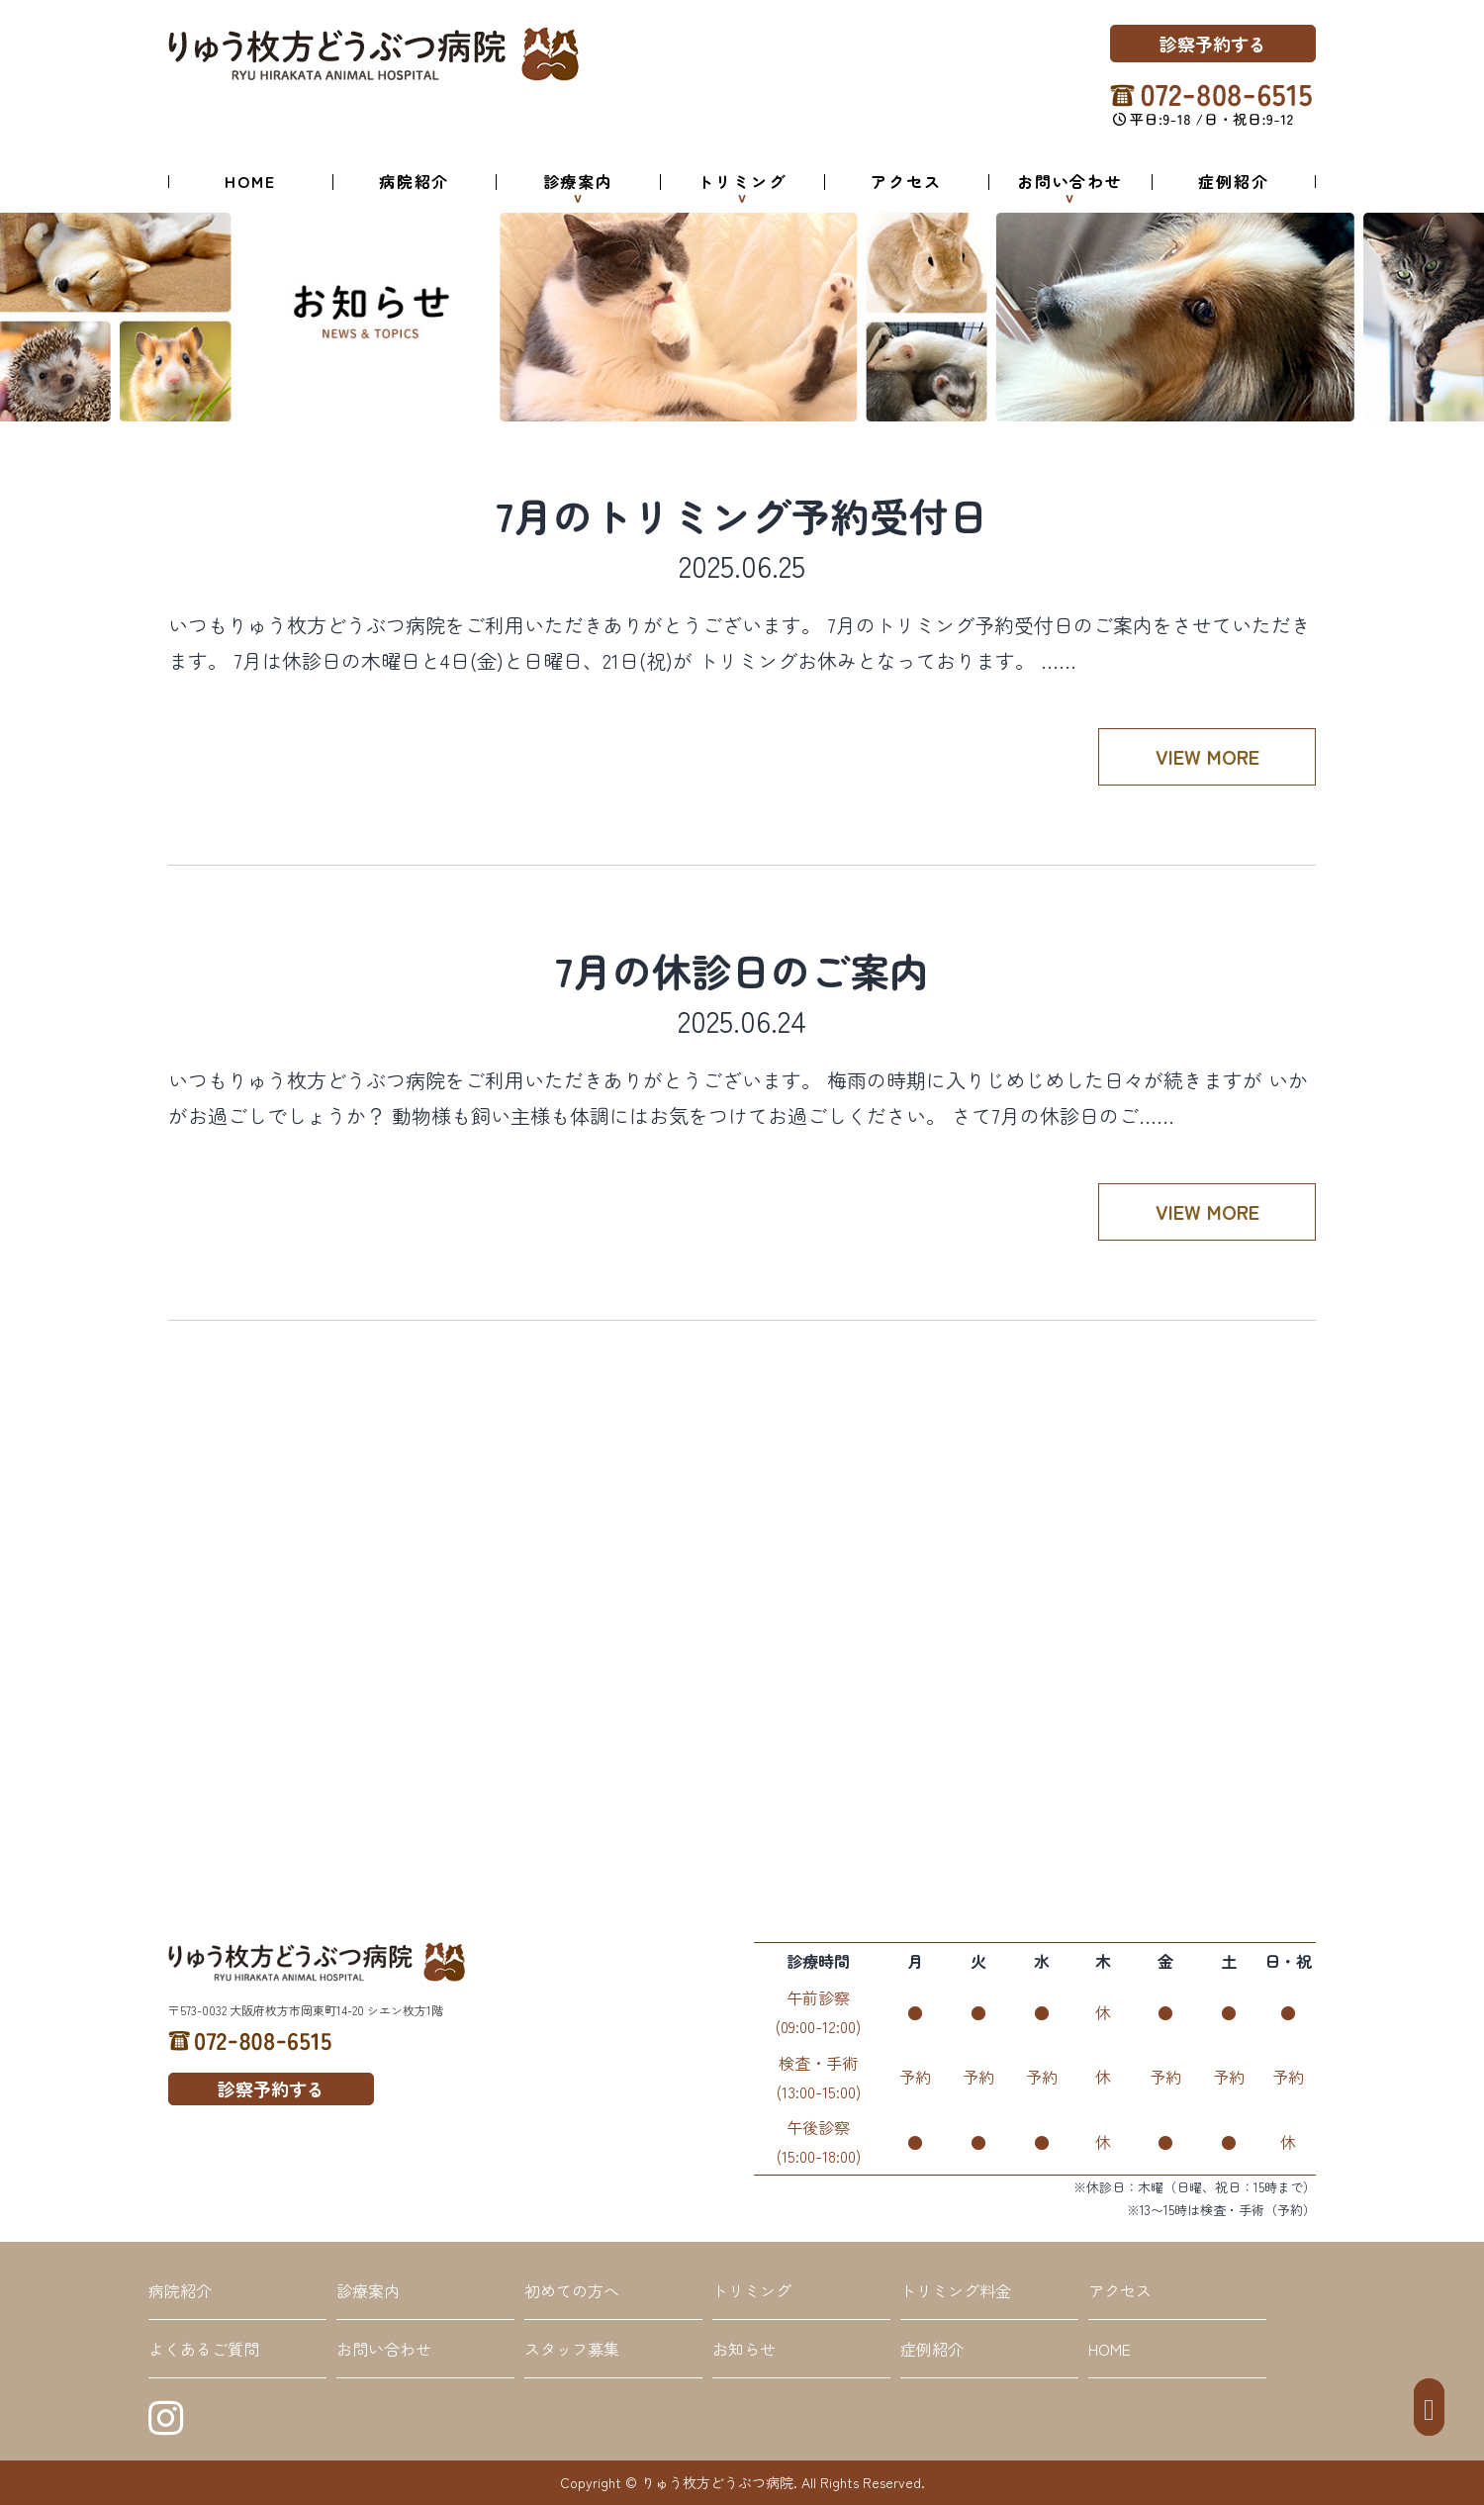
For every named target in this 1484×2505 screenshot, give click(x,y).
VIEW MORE (1207, 756)
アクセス (906, 181)
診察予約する (1212, 43)
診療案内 (578, 181)
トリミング (741, 181)
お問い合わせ (1070, 181)
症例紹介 (1233, 181)
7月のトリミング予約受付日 (742, 515)
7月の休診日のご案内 (742, 970)
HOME (250, 181)
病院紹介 (414, 181)
